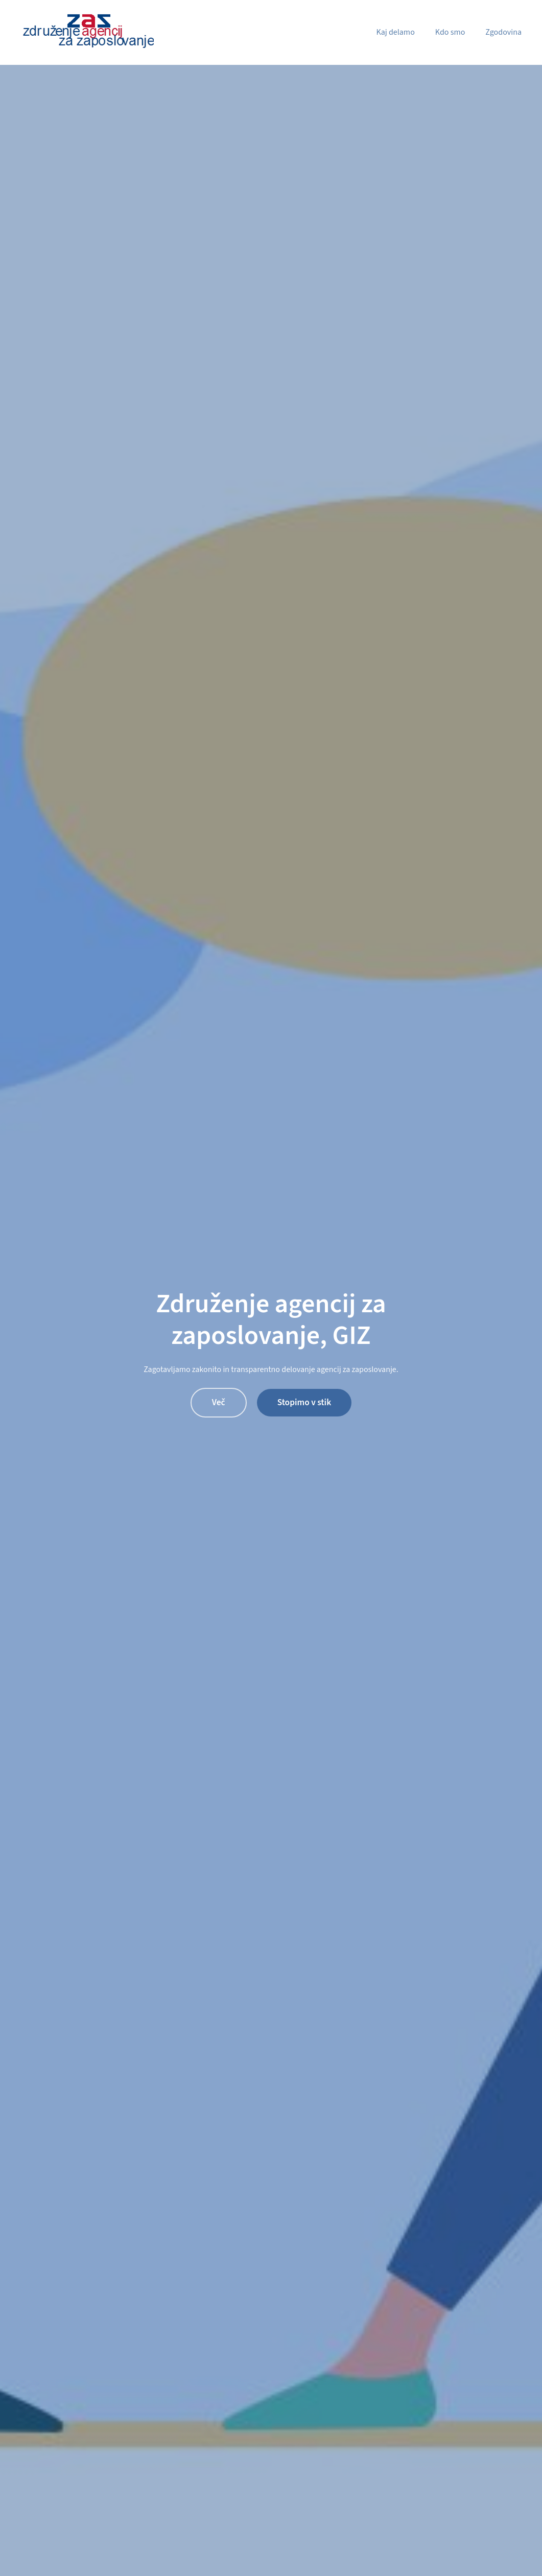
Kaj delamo (395, 32)
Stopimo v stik (304, 1402)
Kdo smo (450, 32)
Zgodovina (503, 32)
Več (218, 1402)
